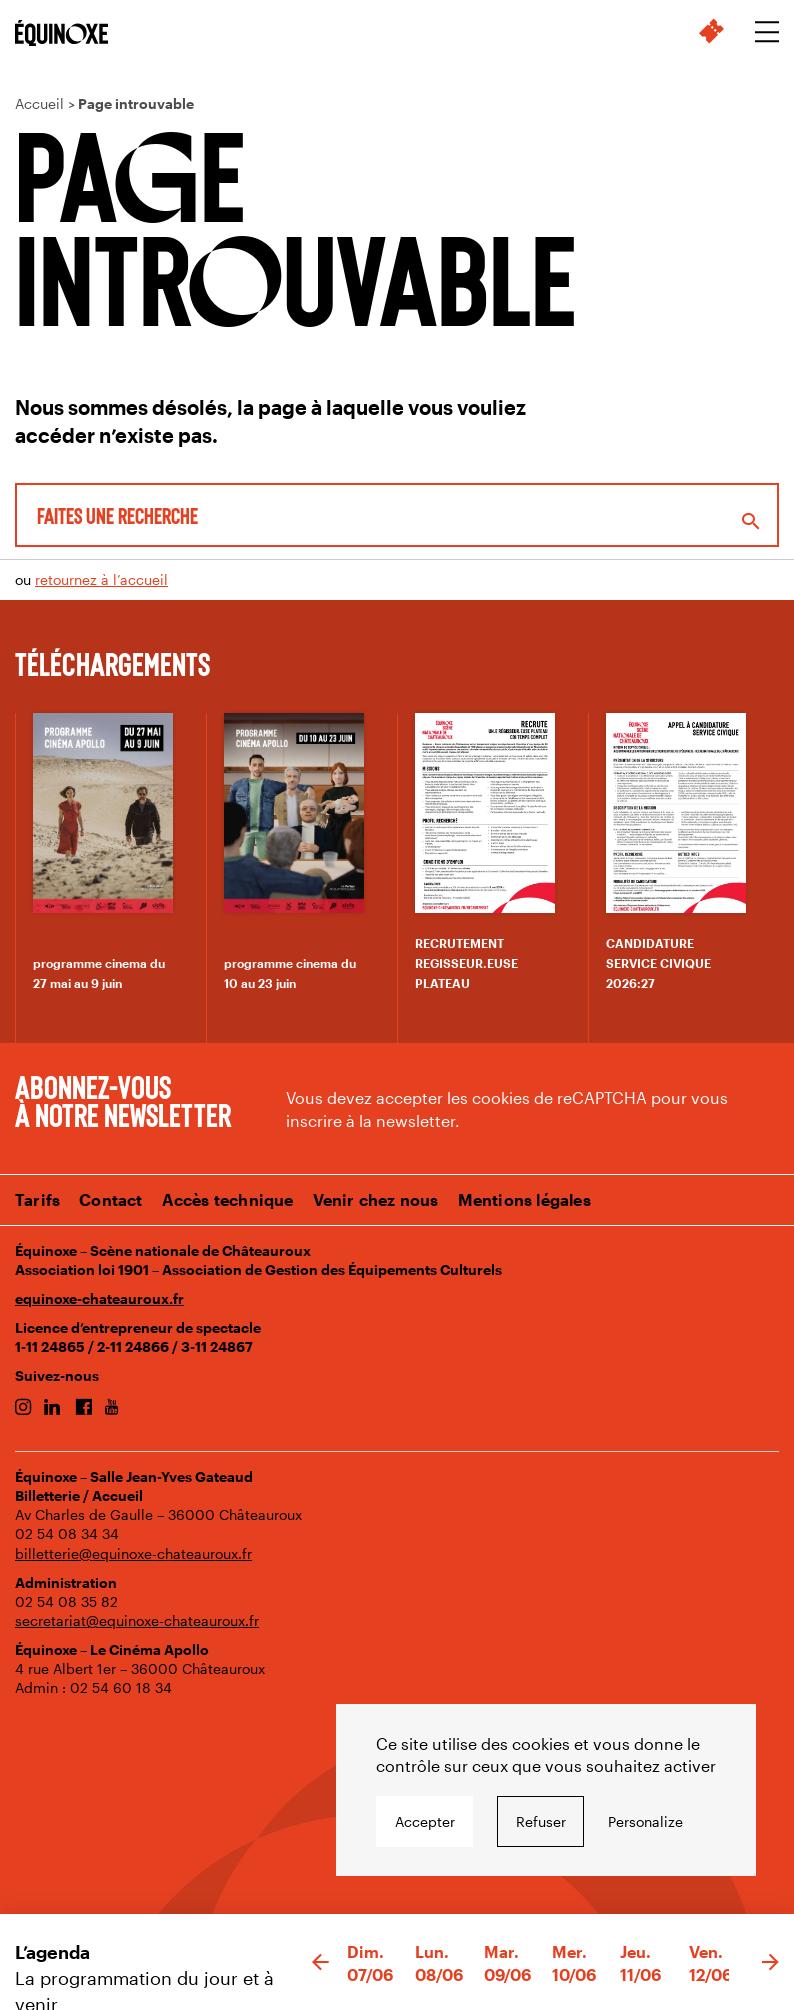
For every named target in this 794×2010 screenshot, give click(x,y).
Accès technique (228, 1199)
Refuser (541, 1821)
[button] (320, 1963)
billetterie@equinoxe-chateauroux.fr (133, 1553)
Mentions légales (524, 1199)
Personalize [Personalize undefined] (645, 1821)
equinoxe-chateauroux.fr (99, 1298)
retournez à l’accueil (101, 579)
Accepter (425, 1821)
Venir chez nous (376, 1199)
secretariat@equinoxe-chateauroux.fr (137, 1620)
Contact (110, 1199)
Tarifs (37, 1199)
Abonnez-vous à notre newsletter (123, 1100)
